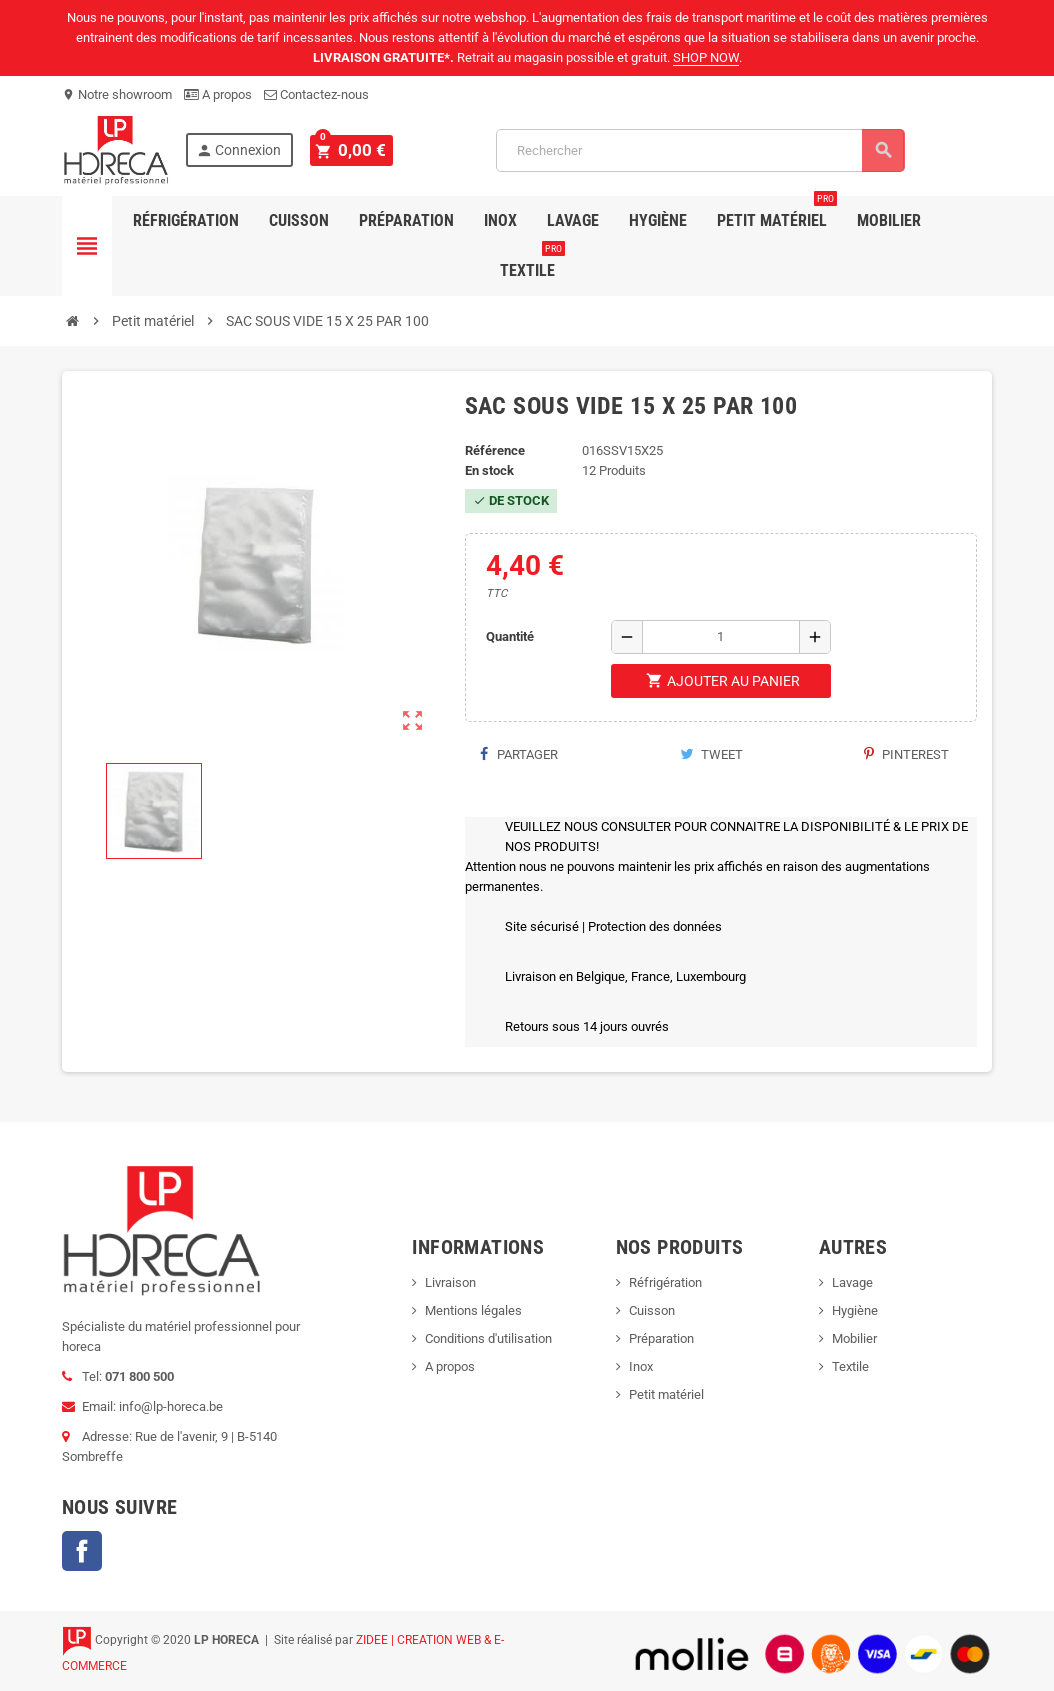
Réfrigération (186, 220)
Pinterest (906, 754)
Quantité (510, 636)
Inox (500, 220)
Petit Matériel (777, 213)
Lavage (573, 220)
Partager (519, 754)
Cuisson (299, 220)
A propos (218, 94)
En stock (489, 470)
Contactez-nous (316, 94)
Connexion (238, 150)
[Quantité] (721, 637)
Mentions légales (473, 1310)
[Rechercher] (696, 150)
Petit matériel (666, 1394)
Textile (532, 263)
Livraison (450, 1282)
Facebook (82, 1551)
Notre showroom (117, 94)
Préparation (406, 220)
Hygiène (658, 220)
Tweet (711, 754)
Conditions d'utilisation (488, 1338)
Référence (495, 450)
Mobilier (889, 220)
